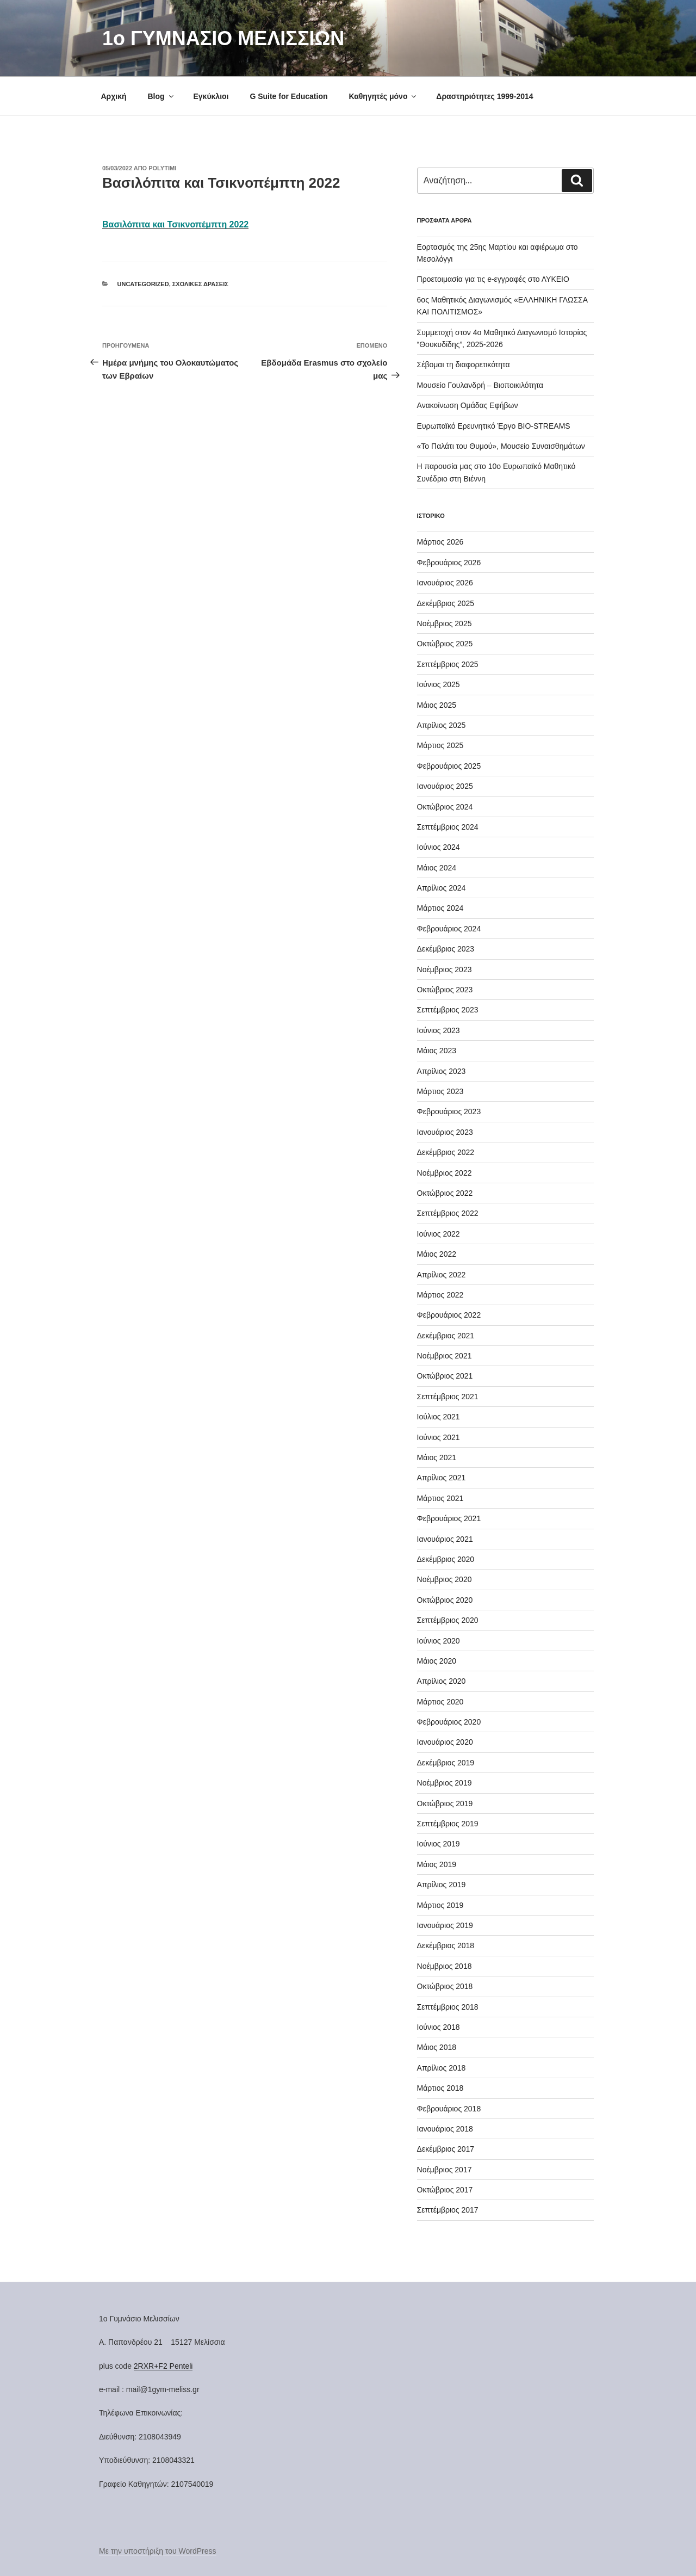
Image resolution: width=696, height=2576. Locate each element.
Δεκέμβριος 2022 (446, 1152)
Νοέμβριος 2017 (444, 2169)
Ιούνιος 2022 (438, 1234)
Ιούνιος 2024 (438, 847)
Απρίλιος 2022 (441, 1274)
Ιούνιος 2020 (438, 1640)
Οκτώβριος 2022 (445, 1193)
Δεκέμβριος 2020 (446, 1559)
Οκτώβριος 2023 (445, 989)
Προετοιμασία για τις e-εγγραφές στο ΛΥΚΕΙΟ (493, 279)
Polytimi (162, 168)
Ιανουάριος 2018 (445, 2128)
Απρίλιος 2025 (441, 725)
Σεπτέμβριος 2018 (447, 2007)
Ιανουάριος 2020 (445, 1742)
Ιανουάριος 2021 (445, 1539)
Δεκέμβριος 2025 (446, 603)
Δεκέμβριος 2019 (446, 1762)
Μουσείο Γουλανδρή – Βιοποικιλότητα (480, 385)
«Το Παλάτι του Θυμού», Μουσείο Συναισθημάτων (501, 446)
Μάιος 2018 (436, 2047)
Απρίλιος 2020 (441, 1681)
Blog (161, 96)
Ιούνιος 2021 (438, 1437)
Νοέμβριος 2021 (444, 1355)
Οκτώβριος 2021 (445, 1376)
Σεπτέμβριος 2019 (447, 1823)
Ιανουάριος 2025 (445, 786)
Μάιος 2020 (436, 1661)
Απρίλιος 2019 (441, 1884)
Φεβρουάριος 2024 (449, 928)
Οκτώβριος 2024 (445, 806)
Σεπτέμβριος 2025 (447, 664)
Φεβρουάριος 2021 (449, 1518)
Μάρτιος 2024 (440, 908)
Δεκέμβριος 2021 (446, 1335)
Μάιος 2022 (436, 1254)
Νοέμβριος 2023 (444, 969)
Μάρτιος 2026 (440, 542)
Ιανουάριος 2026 (445, 582)
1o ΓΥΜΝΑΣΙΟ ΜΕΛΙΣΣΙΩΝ (223, 38)
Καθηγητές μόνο (383, 96)
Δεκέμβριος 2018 (446, 1945)
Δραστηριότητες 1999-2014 (484, 96)
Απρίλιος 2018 (441, 2068)
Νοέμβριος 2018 (444, 1966)
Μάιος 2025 (436, 705)
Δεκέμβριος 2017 (446, 2149)
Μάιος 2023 (436, 1050)
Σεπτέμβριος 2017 (447, 2210)
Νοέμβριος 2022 (444, 1173)
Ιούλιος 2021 (438, 1416)
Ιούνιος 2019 (438, 1843)
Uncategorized (143, 284)
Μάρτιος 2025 (440, 745)
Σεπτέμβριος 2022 (447, 1213)
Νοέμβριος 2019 (444, 1782)
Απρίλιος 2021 (441, 1477)
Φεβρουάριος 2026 (449, 562)
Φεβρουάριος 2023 (449, 1111)
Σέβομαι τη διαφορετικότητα (463, 364)
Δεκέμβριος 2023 (446, 948)
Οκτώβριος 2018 (445, 1986)
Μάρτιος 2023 (440, 1091)
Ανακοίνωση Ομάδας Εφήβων (467, 405)
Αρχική (114, 96)
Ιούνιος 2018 (438, 2027)
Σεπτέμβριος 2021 (447, 1396)
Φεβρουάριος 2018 (449, 2108)
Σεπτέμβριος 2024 (447, 827)
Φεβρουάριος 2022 (449, 1315)
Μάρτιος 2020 (440, 1701)
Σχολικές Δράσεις (200, 284)
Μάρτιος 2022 (440, 1294)
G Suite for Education (288, 96)
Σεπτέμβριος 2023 (447, 1009)
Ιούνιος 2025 (438, 684)
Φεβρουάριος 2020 (449, 1722)
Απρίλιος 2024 (441, 888)
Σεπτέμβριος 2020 (447, 1620)
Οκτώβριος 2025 (445, 643)
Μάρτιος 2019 (440, 1905)
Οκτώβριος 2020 (445, 1600)
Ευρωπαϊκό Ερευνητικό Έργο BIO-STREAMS (493, 426)
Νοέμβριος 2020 (444, 1579)
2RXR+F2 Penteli (163, 2366)
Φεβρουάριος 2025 (449, 766)
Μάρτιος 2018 (440, 2088)
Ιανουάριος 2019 (445, 1925)
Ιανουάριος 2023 (445, 1132)
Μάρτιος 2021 (440, 1498)
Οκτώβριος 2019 (445, 1803)
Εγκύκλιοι (210, 96)
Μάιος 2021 (436, 1457)
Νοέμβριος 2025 (444, 623)
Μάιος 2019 (436, 1864)
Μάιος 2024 (436, 867)
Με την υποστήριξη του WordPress (157, 2551)
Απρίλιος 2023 (441, 1071)
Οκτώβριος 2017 (445, 2189)
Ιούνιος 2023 (438, 1030)
